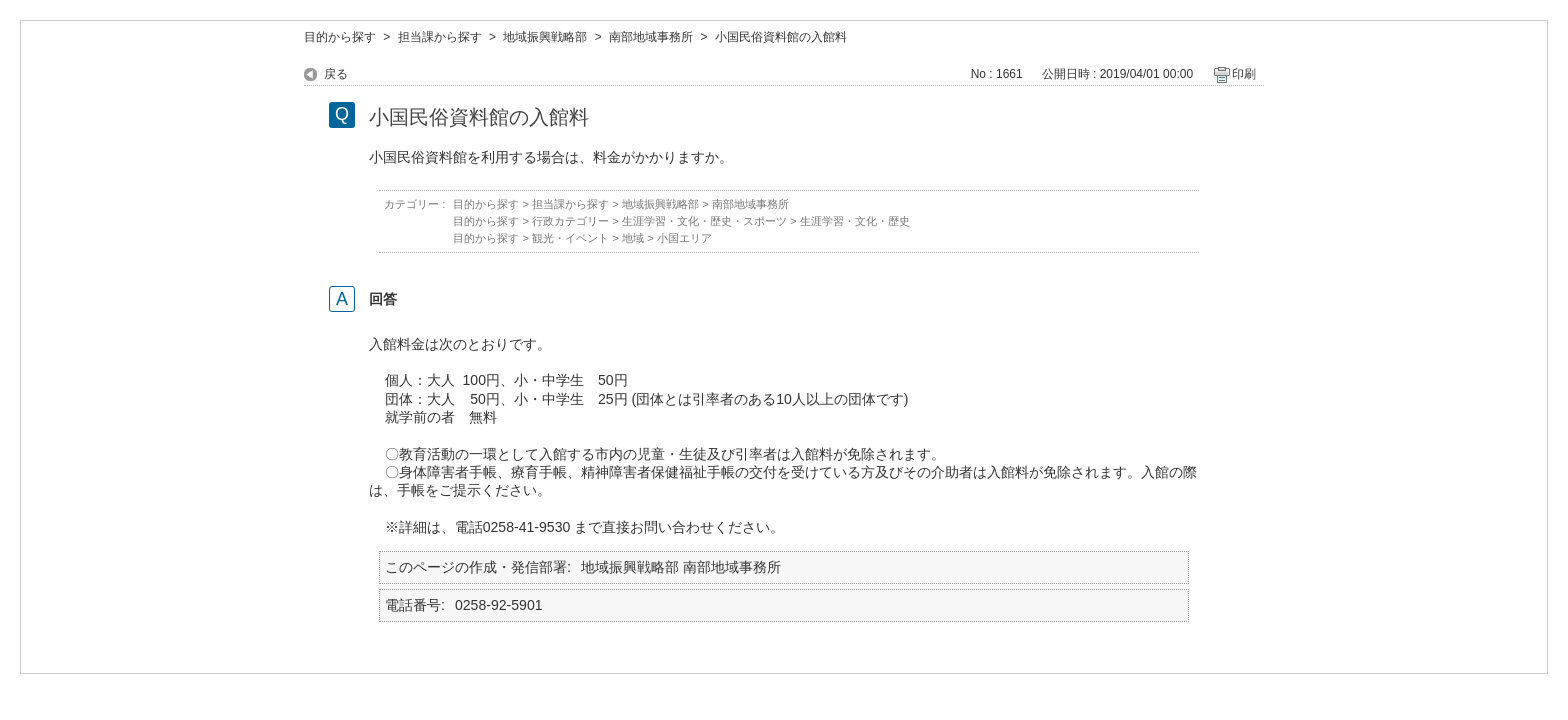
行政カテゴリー (570, 221)
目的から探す (340, 37)
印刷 (1244, 74)
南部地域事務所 (651, 37)
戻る (336, 74)
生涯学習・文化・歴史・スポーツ (704, 221)
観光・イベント (570, 238)
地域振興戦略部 (545, 37)
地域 (633, 238)
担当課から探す (440, 37)
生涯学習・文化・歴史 (855, 221)
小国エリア (684, 238)
